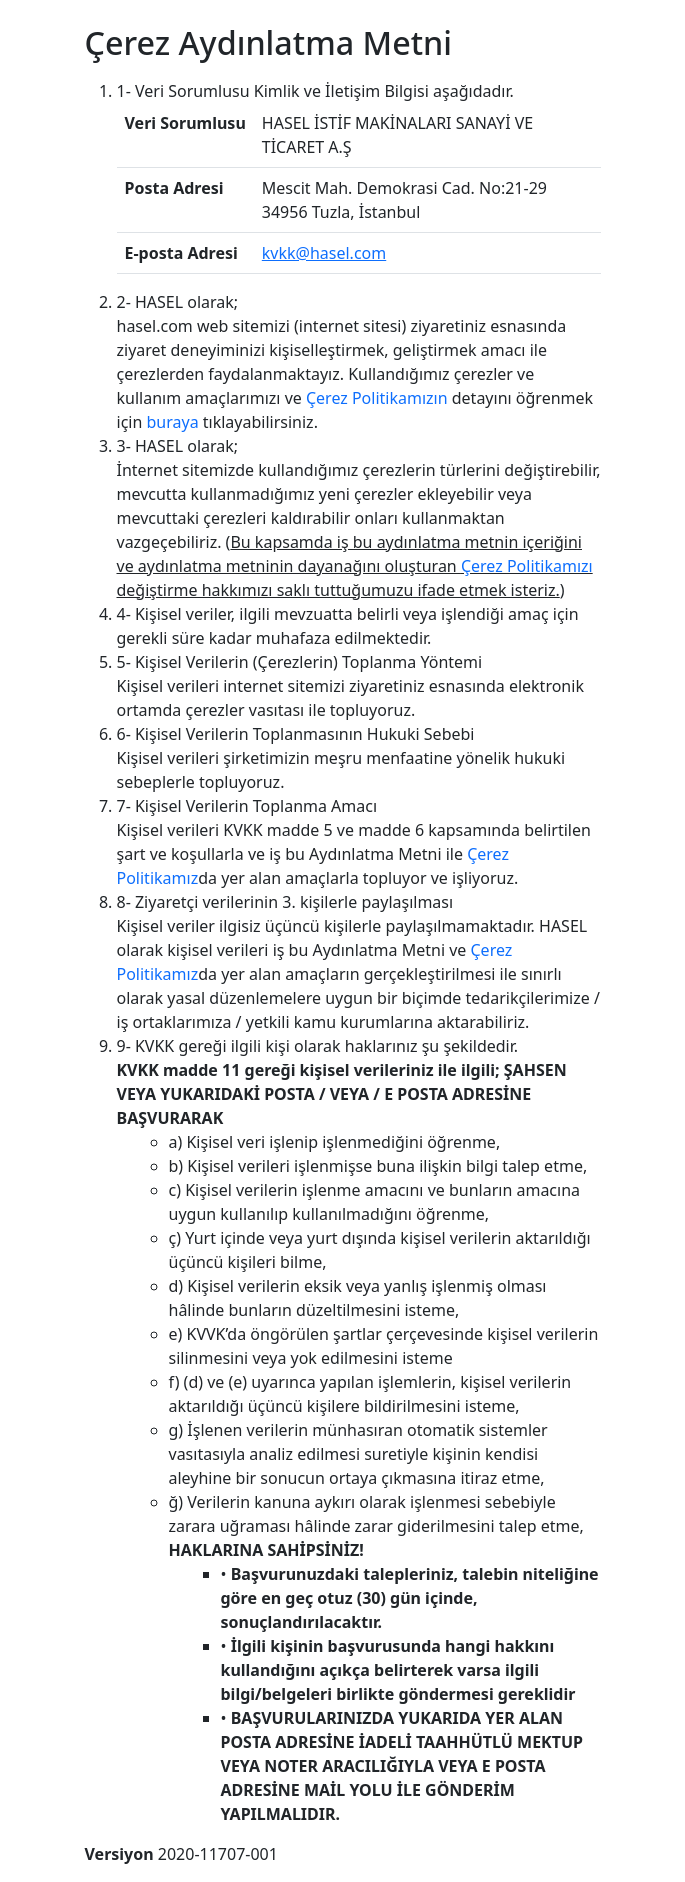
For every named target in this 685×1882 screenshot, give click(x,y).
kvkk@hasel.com (324, 253)
